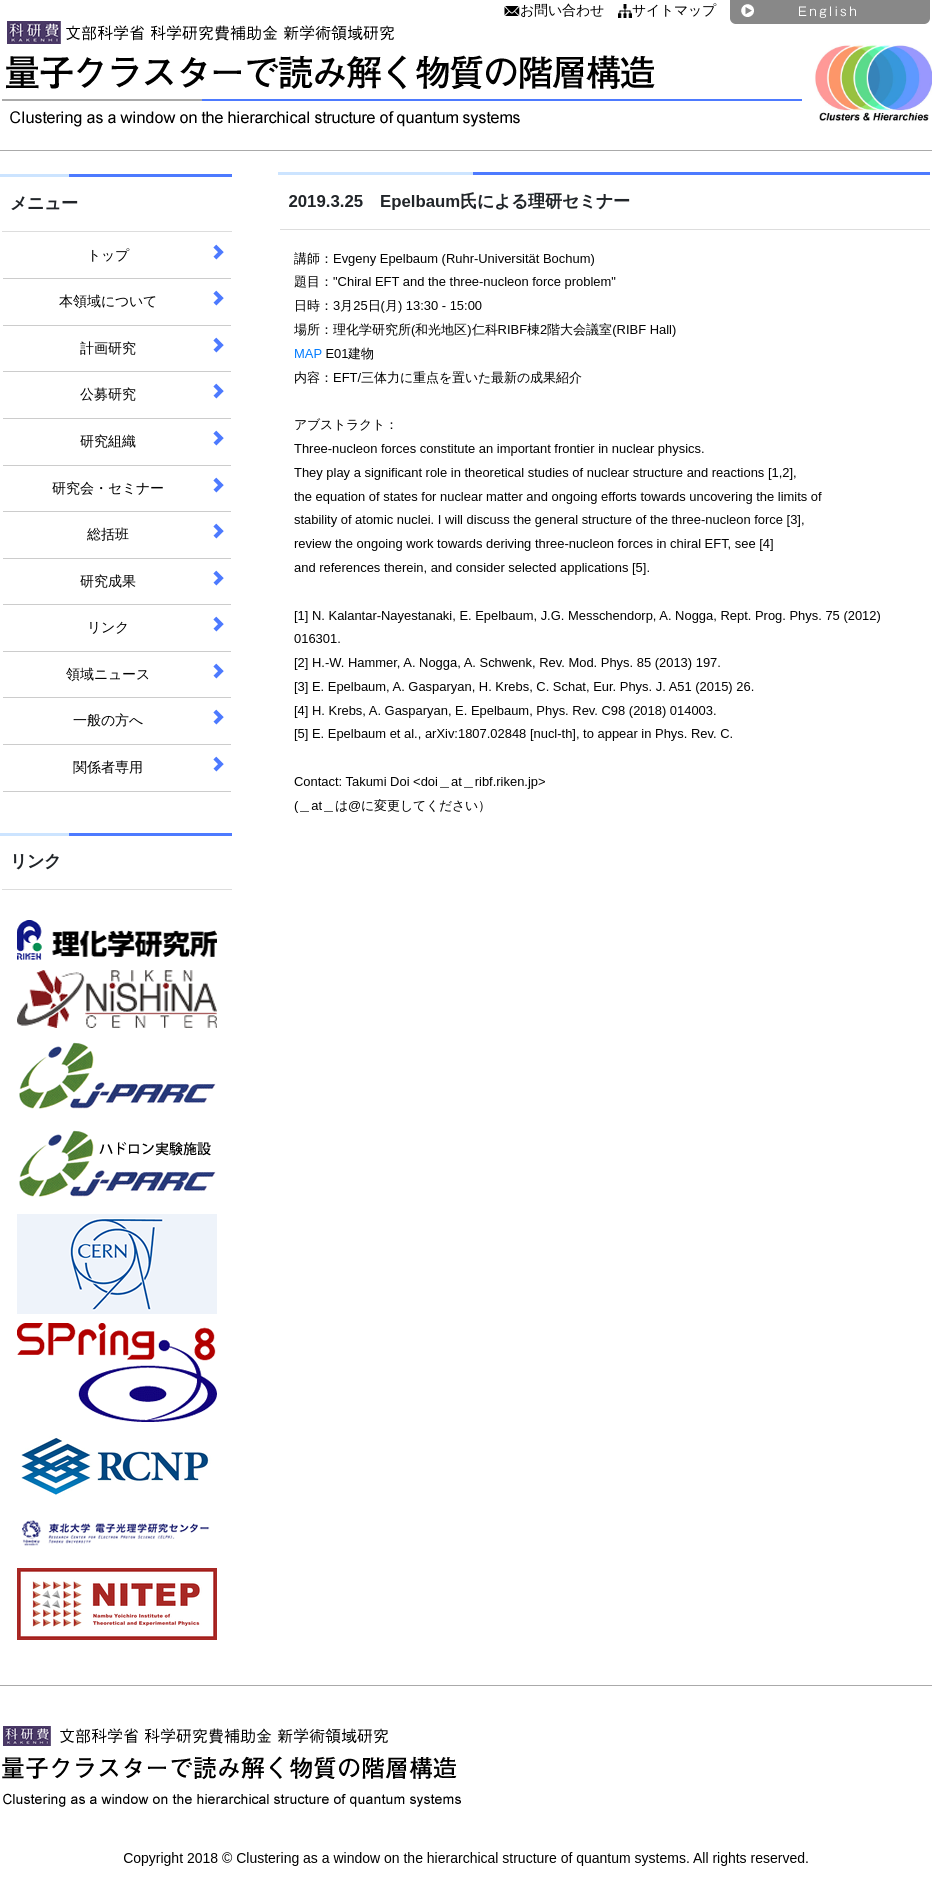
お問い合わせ (554, 10)
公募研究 (108, 394)
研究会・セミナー (108, 488)
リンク (108, 627)
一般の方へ (108, 720)
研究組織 (108, 441)
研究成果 (108, 581)
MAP (308, 353)
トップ (108, 255)
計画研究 (108, 348)
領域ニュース (108, 674)
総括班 (108, 534)
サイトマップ (667, 10)
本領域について (108, 301)
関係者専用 (108, 767)
